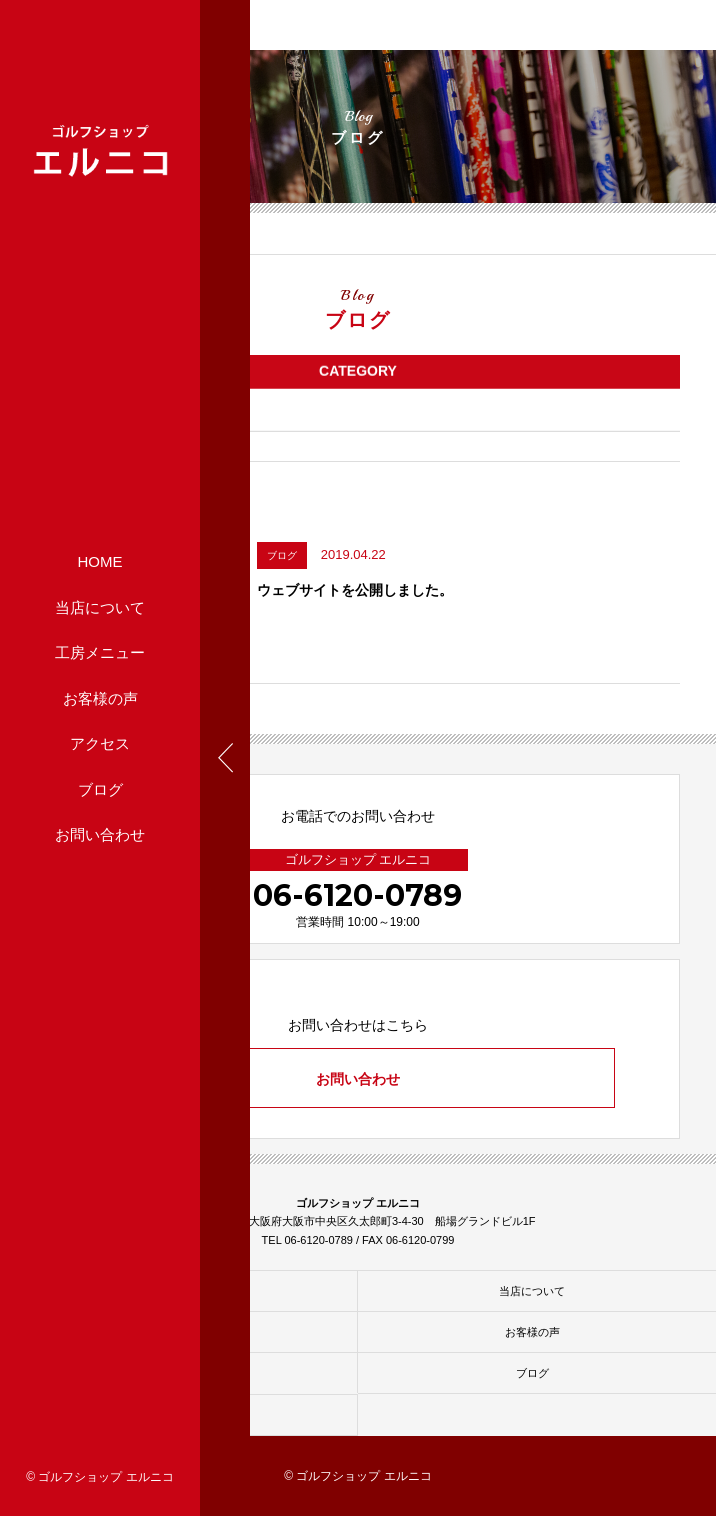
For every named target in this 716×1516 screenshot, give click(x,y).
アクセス (100, 743)
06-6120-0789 (357, 895)
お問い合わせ (100, 834)
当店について (100, 606)
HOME (100, 561)
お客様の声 (100, 697)
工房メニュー (100, 652)
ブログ (100, 788)
